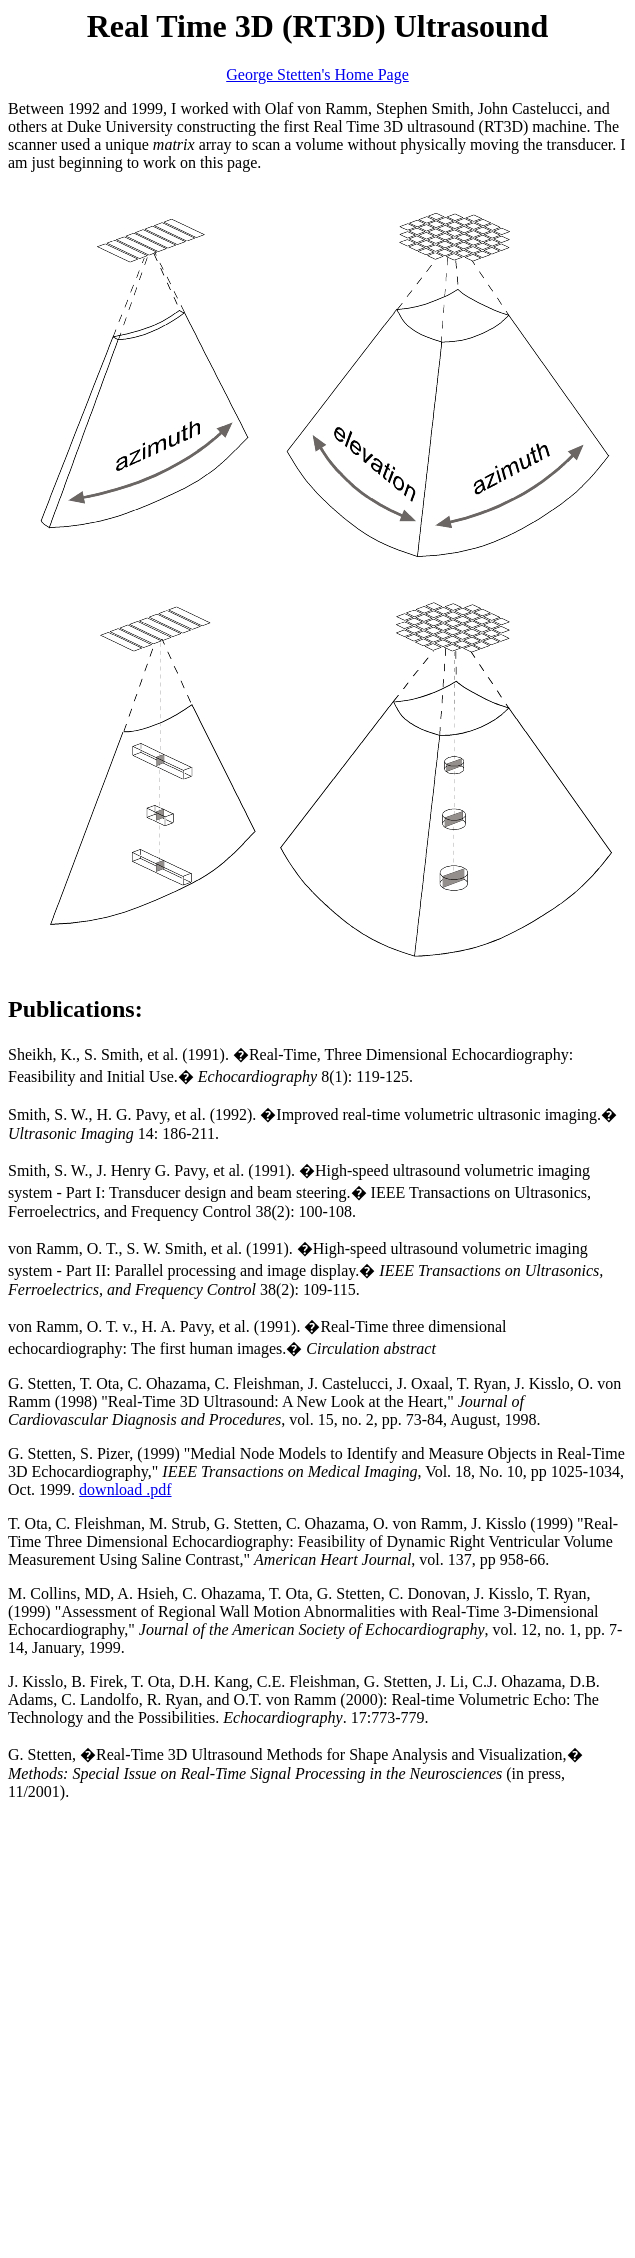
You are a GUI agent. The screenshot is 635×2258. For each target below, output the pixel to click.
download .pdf (125, 1489)
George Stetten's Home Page (317, 74)
